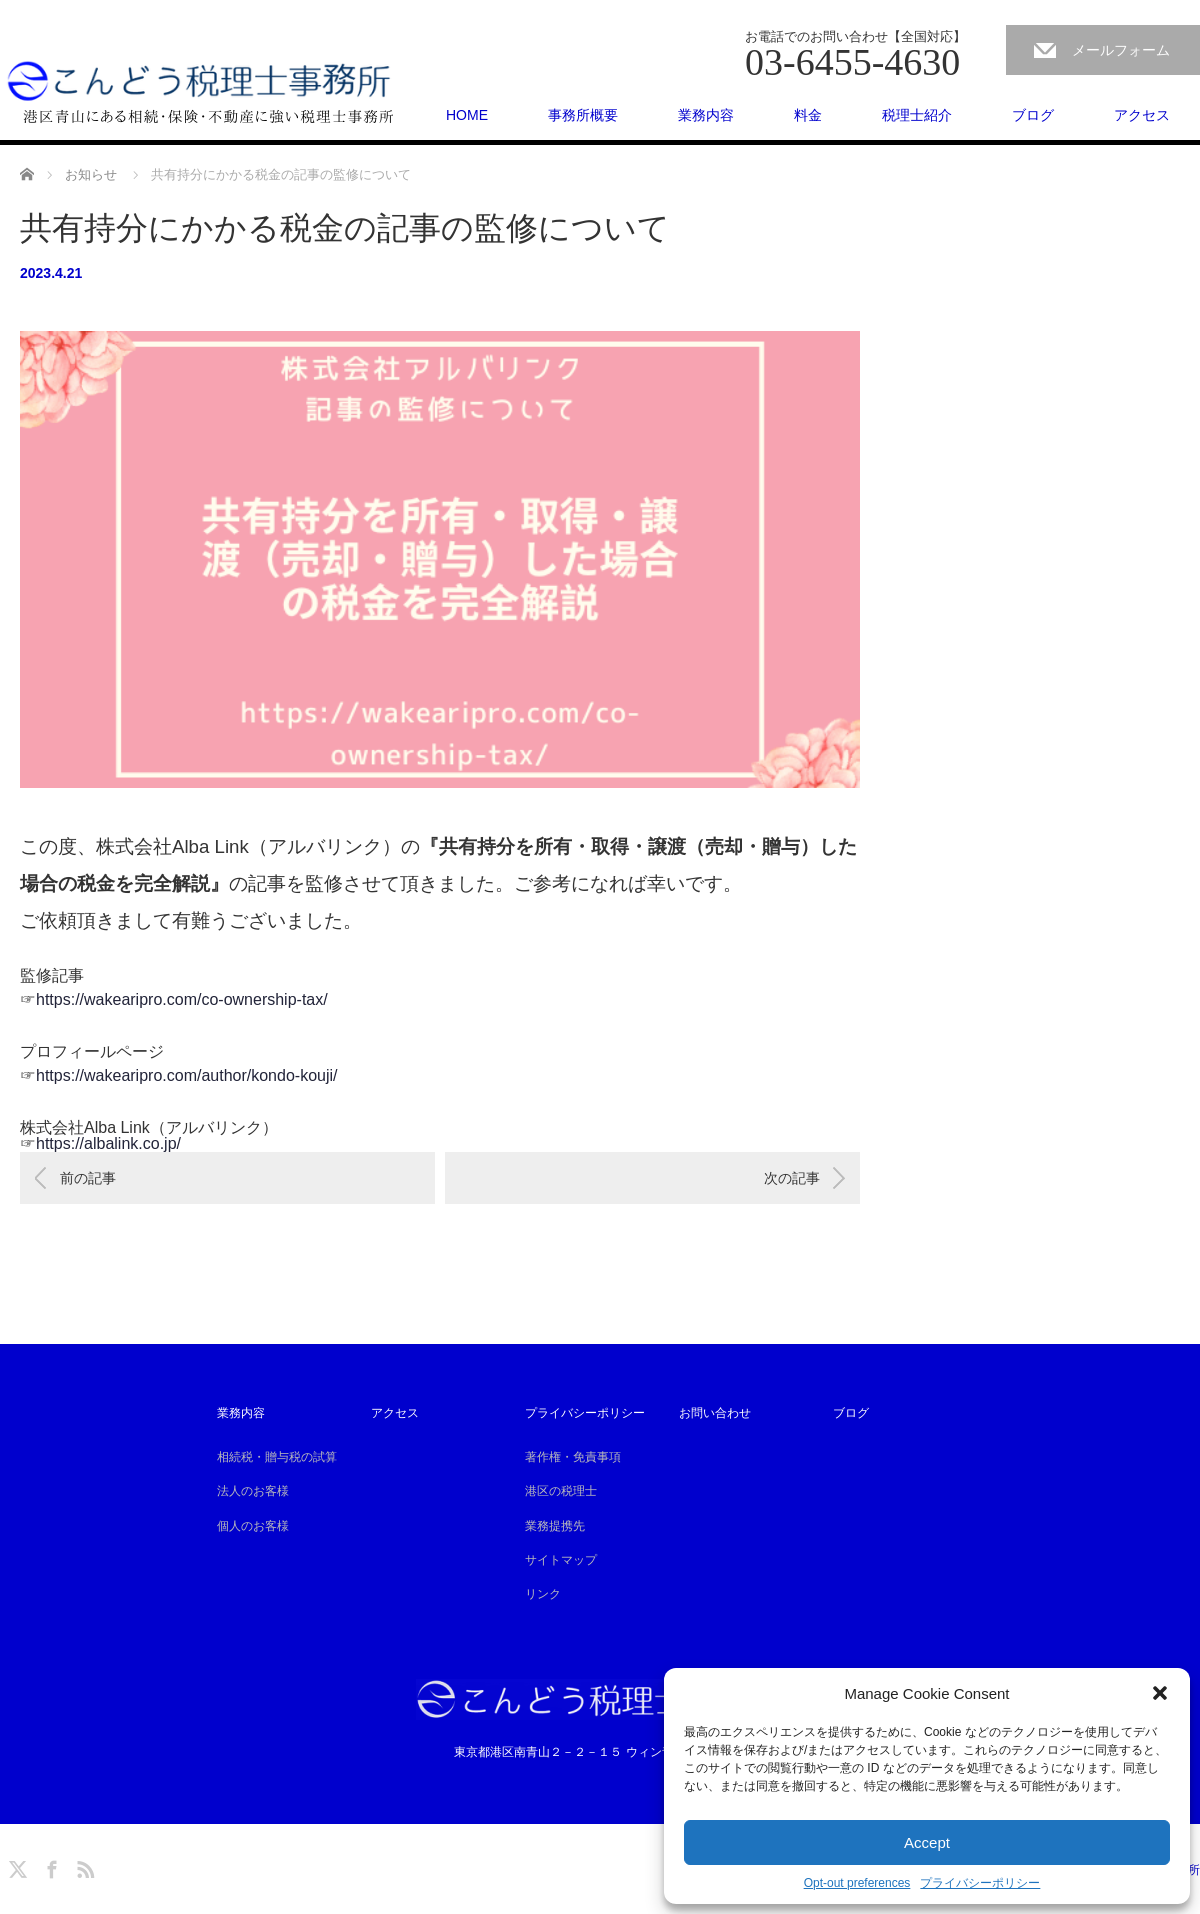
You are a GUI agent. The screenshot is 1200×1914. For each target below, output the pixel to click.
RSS (83, 1866)
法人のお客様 (253, 1491)
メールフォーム (1121, 50)
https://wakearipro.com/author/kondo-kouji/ (187, 1075)
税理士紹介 (917, 115)
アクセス (1142, 115)
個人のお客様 (253, 1526)
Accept (927, 1842)
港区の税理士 (561, 1491)
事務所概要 (583, 115)
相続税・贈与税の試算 (277, 1457)
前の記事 (88, 1178)
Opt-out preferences (857, 1883)
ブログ (1033, 115)
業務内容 (706, 115)
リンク (543, 1594)
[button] (1160, 1693)
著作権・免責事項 (573, 1457)
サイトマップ (561, 1560)
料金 (808, 115)
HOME (467, 115)
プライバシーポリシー (980, 1883)
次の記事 (792, 1178)
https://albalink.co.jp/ (108, 1143)
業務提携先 (555, 1526)
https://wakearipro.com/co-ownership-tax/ (182, 999)
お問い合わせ (715, 1413)
